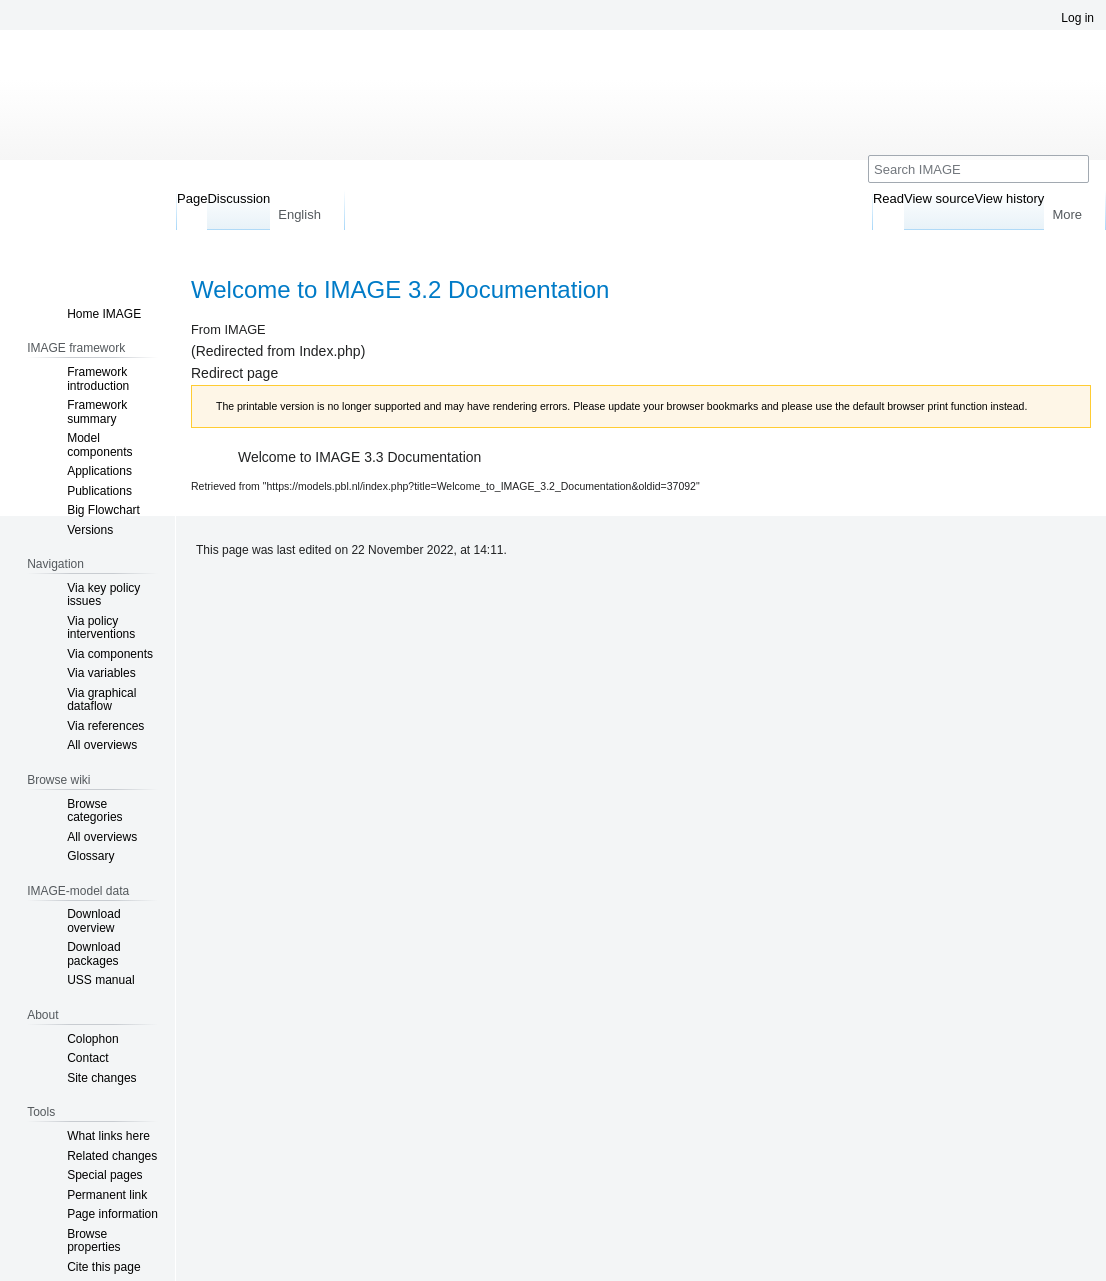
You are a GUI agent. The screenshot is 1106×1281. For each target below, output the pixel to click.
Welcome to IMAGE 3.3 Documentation (359, 457)
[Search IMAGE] (978, 169)
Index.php (330, 351)
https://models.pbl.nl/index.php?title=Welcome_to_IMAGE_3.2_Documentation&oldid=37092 (481, 486)
